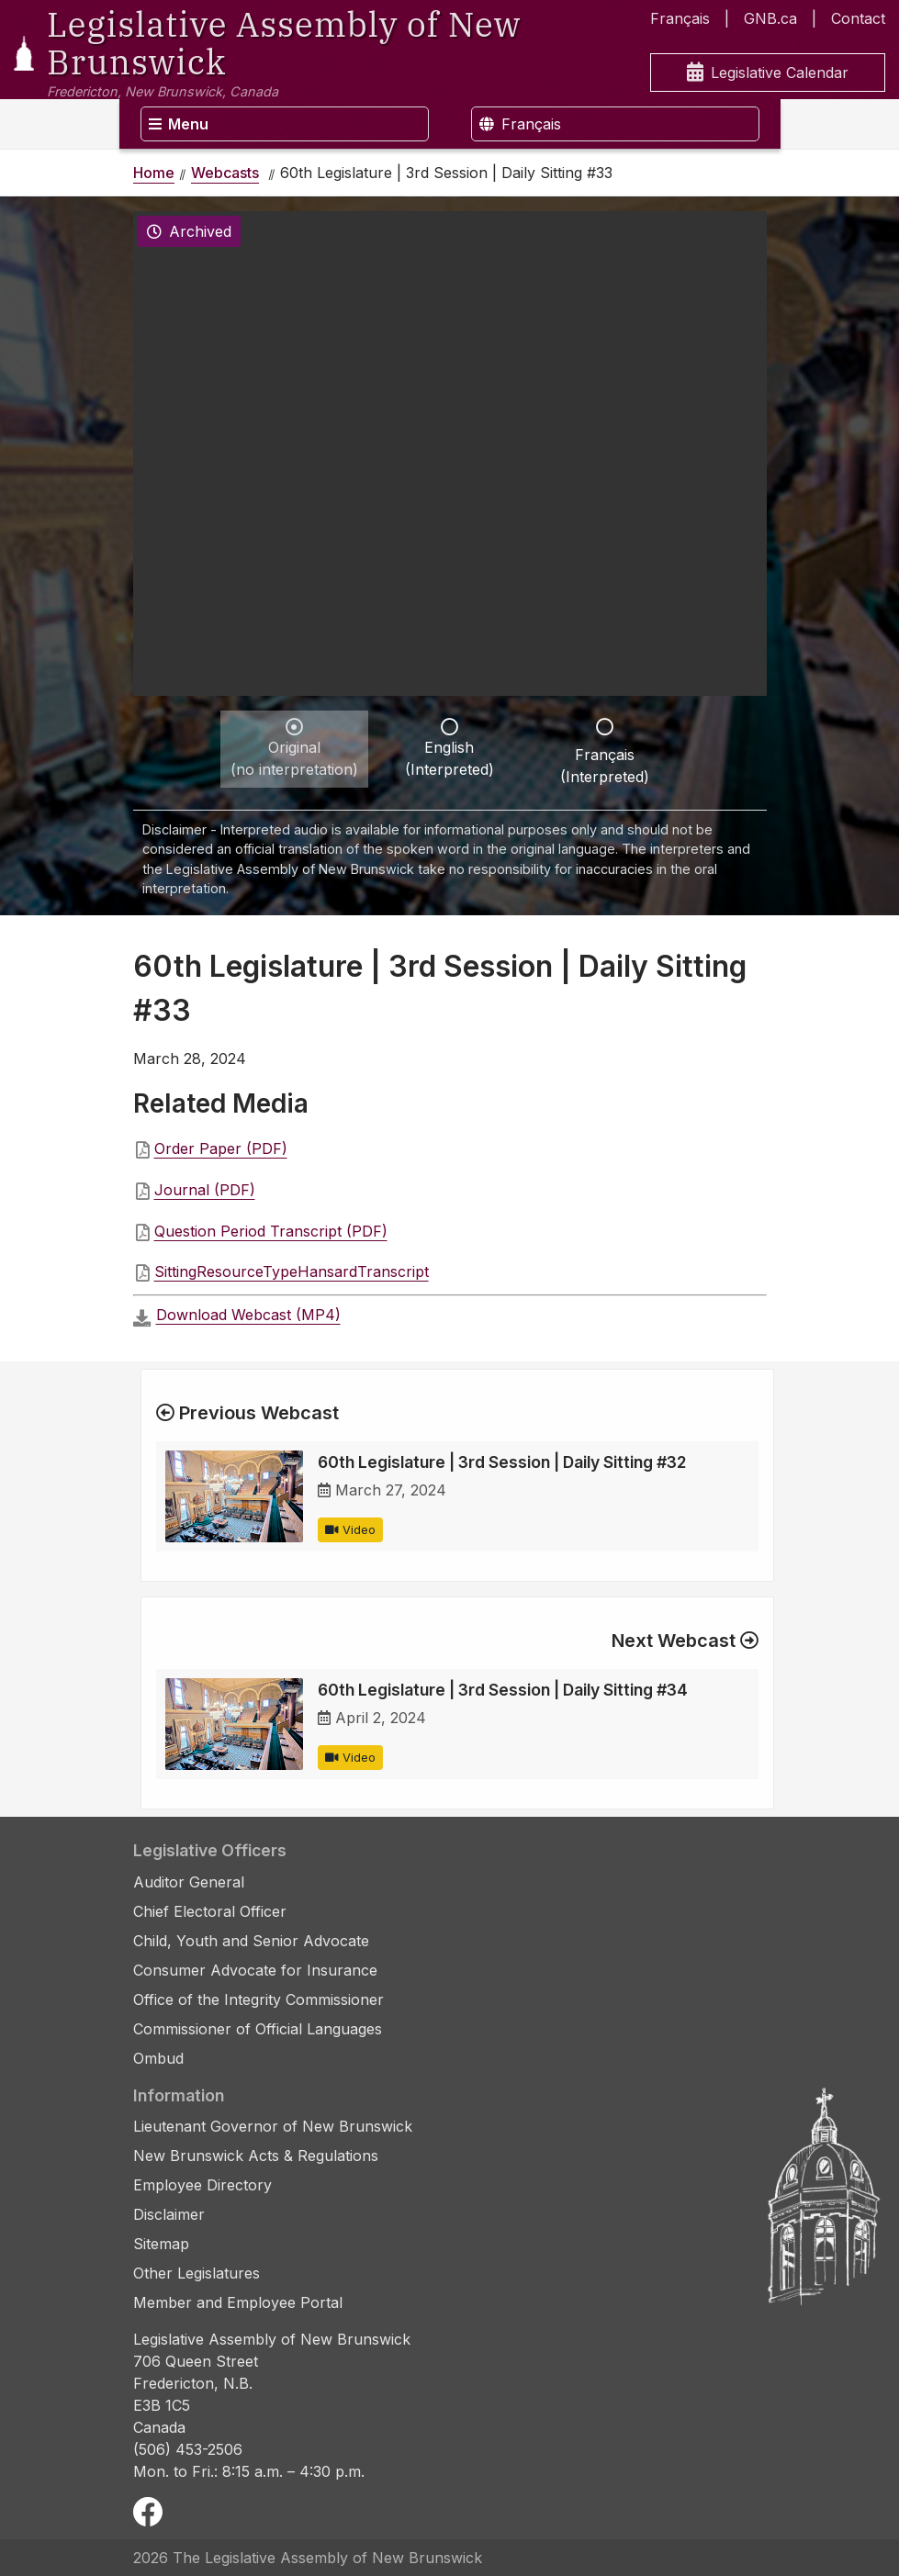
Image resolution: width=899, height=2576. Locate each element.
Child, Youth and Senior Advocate (251, 1941)
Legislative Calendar (767, 73)
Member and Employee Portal (238, 2302)
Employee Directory (202, 2185)
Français (680, 18)
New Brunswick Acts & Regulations (255, 2155)
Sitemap (161, 2243)
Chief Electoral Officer (210, 1911)
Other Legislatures (196, 2273)
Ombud (158, 2058)
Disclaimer (169, 2214)
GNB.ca (770, 18)
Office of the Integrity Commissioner (258, 1999)
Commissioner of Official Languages (257, 2029)
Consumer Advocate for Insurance (255, 1970)
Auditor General (188, 1882)
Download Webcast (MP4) (248, 1314)
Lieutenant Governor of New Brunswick (272, 2126)
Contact (858, 18)
